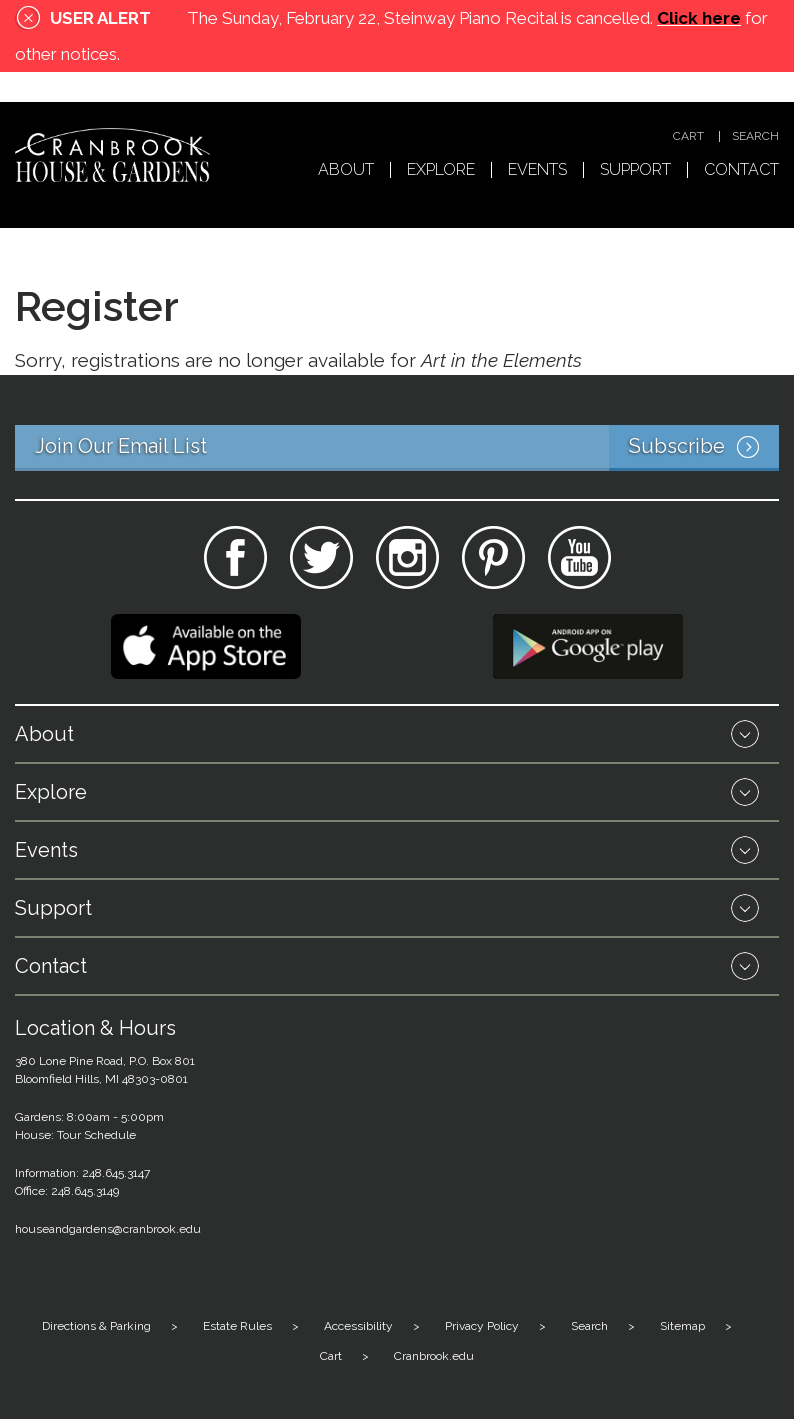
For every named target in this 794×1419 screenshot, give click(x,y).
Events (537, 170)
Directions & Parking (96, 1326)
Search (755, 136)
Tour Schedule (96, 1135)
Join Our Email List (407, 448)
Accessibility (358, 1326)
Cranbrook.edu (434, 1356)
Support (635, 170)
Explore (441, 170)
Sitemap (682, 1326)
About (346, 170)
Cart (688, 136)
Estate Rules (237, 1326)
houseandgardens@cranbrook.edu (108, 1229)
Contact (741, 170)
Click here (699, 18)
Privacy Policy (482, 1326)
